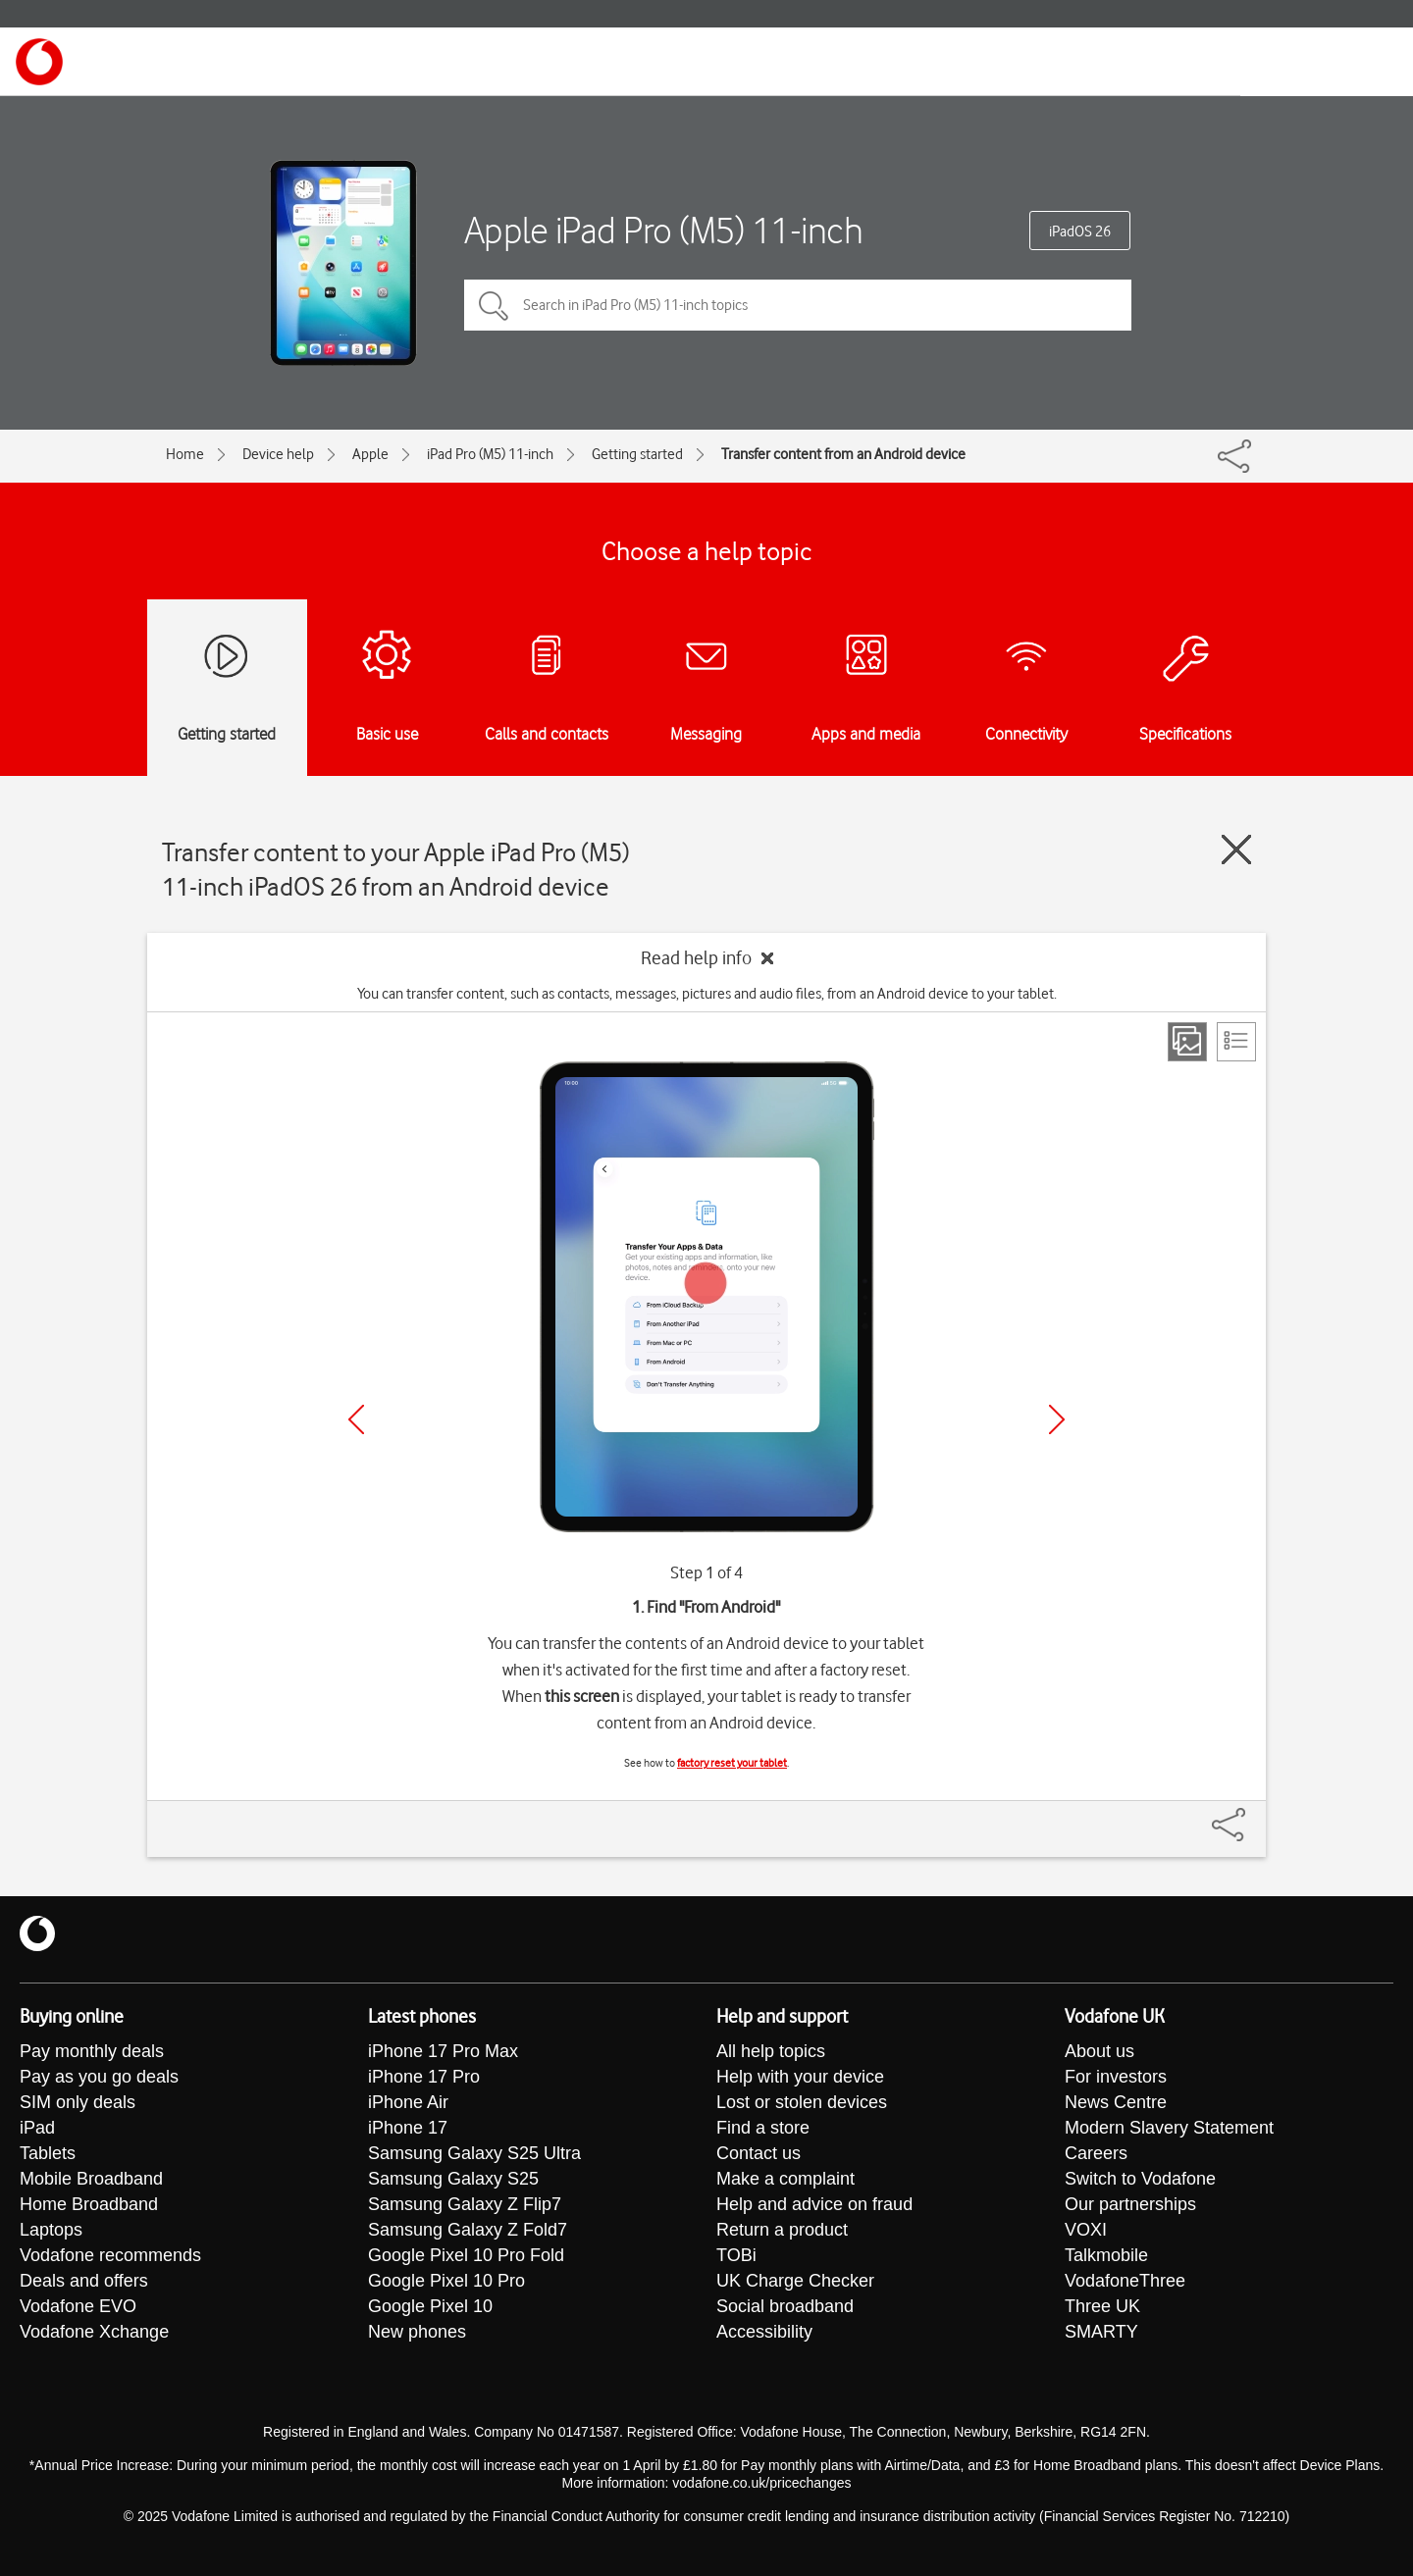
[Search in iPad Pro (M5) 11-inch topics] (797, 305)
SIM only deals (77, 2102)
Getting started (637, 454)
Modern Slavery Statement (1169, 2128)
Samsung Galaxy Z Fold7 (467, 2230)
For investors (1116, 2077)
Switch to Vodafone (1140, 2179)
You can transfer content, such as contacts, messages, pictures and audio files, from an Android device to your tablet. (707, 994)
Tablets (48, 2153)
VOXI (1086, 2230)
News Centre (1116, 2102)
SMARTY (1101, 2332)
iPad (37, 2128)
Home (185, 454)
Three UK (1102, 2306)
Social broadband (785, 2306)
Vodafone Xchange (94, 2332)
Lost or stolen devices (801, 2102)
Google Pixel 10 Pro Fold (466, 2255)
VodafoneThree (1125, 2281)
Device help (278, 454)
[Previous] (356, 1419)
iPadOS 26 (1080, 231)
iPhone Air (408, 2102)
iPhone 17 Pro (424, 2077)
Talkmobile (1106, 2255)
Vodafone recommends (110, 2255)
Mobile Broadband (91, 2179)
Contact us (758, 2153)
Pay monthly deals (92, 2051)
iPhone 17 (407, 2128)
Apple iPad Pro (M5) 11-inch (664, 230)
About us (1099, 2051)
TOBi (736, 2255)
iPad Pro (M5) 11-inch (490, 454)
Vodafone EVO (78, 2306)
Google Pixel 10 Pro (446, 2281)
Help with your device (800, 2077)
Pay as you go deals (99, 2077)
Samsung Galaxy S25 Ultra (474, 2153)
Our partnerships (1130, 2204)
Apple (370, 454)
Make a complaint (785, 2179)
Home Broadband (89, 2204)
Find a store (763, 2128)
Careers (1096, 2153)
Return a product (782, 2230)
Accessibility (764, 2332)
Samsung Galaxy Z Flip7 (464, 2204)
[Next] (1057, 1419)
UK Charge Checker (795, 2281)
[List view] (1236, 1041)
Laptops (51, 2230)
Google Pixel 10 (430, 2306)
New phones (417, 2332)
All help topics (770, 2051)
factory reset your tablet (732, 1763)
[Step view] (1187, 1041)
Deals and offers (84, 2281)
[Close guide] (1236, 849)
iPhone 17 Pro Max (443, 2051)
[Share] (1252, 1815)
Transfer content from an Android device (843, 454)
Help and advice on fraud (814, 2204)
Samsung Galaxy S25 (453, 2179)
